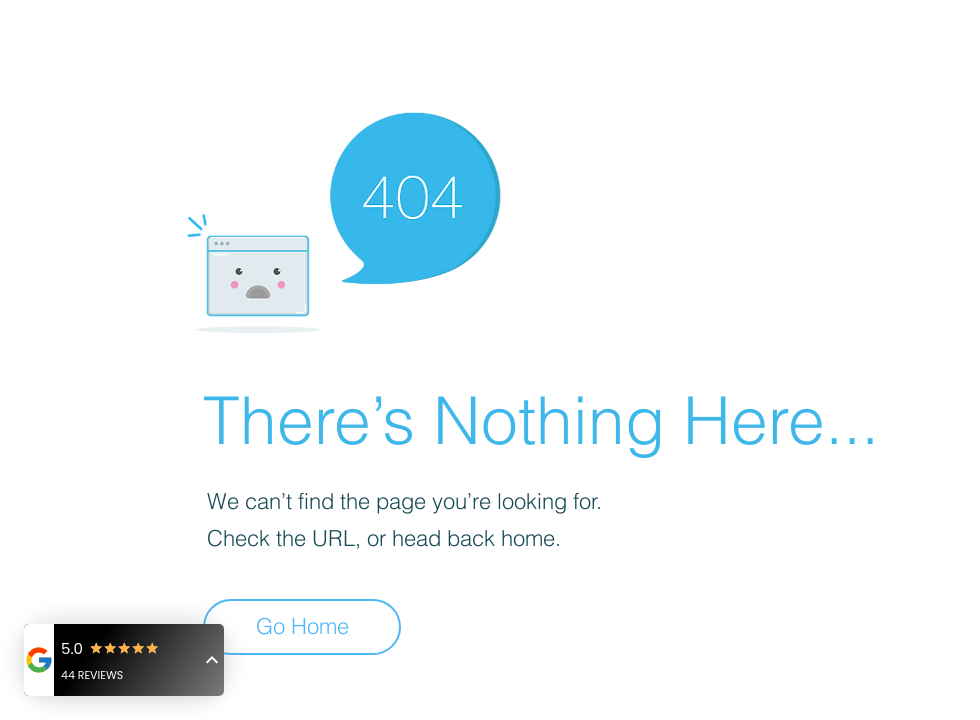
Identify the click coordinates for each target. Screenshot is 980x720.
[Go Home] (302, 627)
